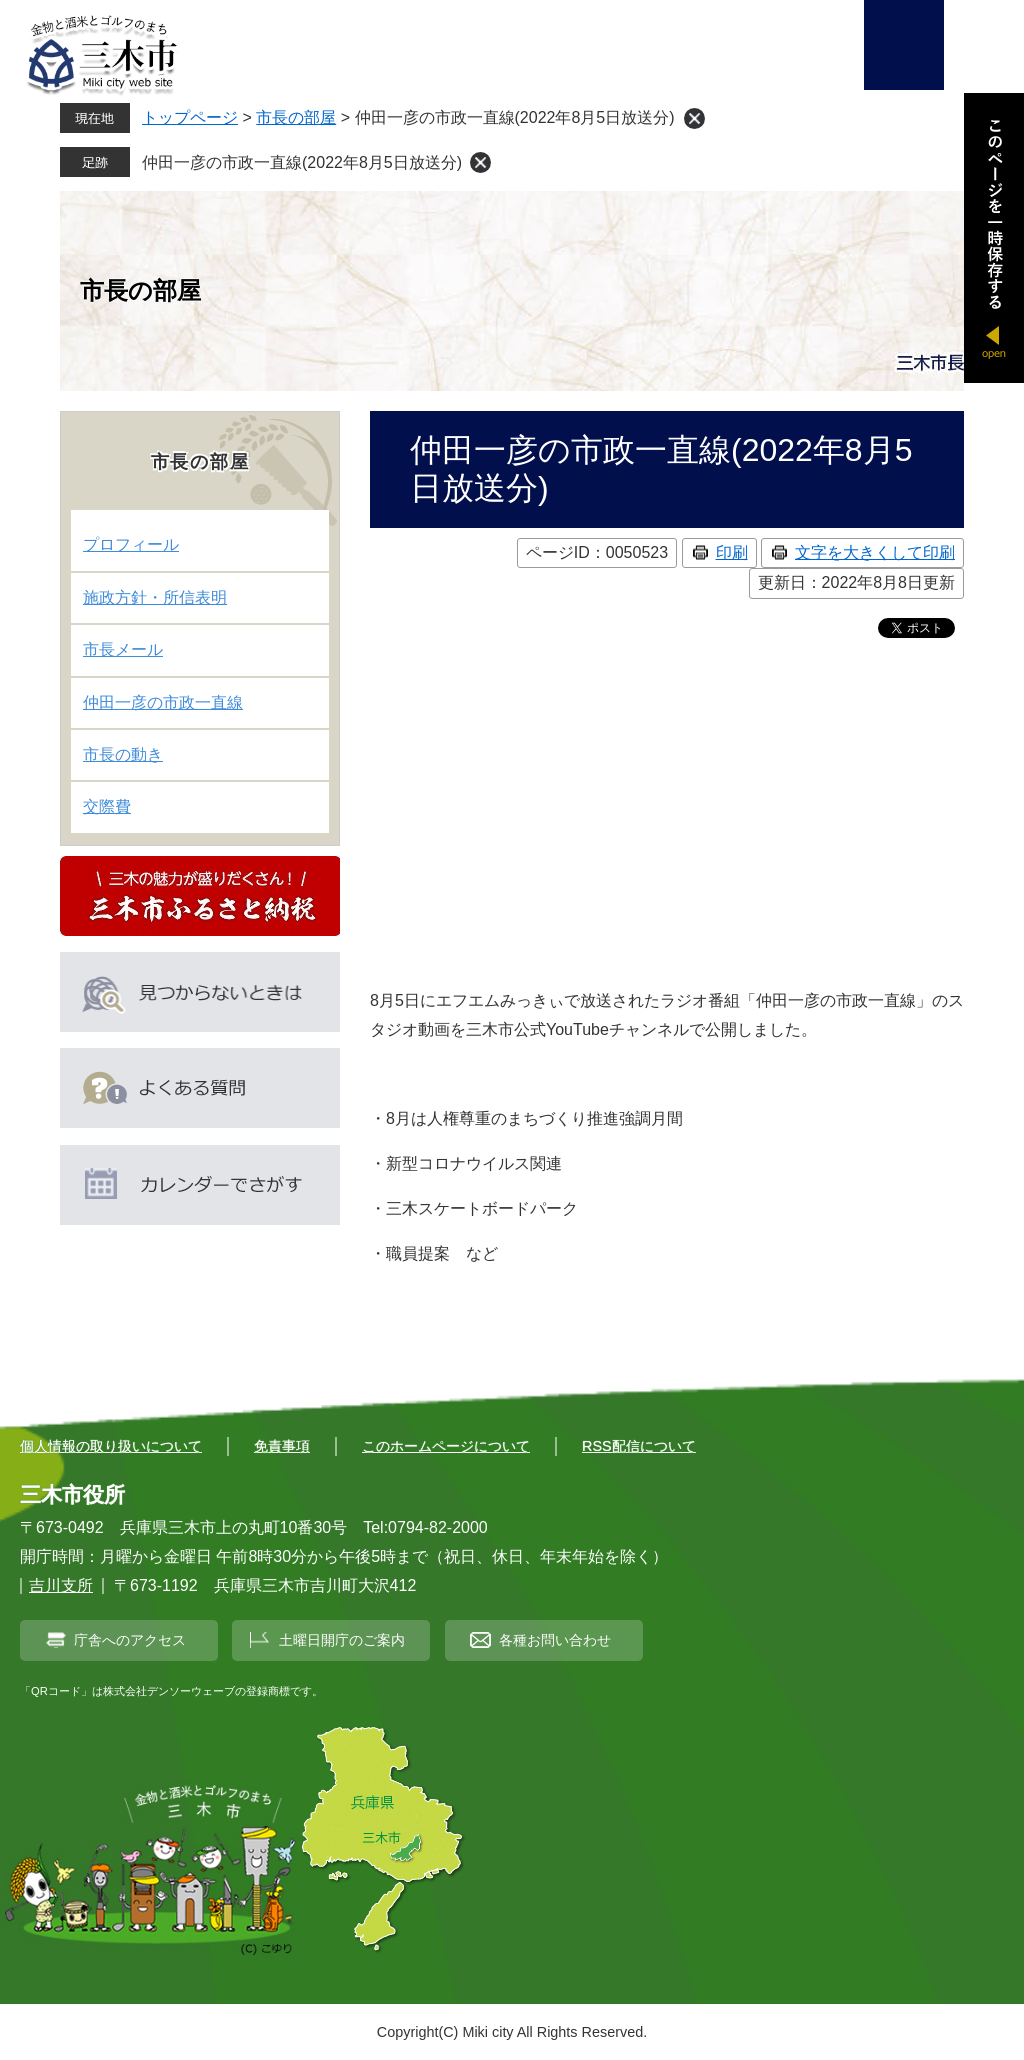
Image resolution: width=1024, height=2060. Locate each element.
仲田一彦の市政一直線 (163, 702)
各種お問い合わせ (555, 1640)
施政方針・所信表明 (155, 597)
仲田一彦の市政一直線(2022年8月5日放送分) (302, 162)
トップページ (190, 117)
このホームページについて (446, 1446)
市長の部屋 (296, 117)
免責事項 (282, 1446)
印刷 (732, 552)
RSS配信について (639, 1446)
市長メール (123, 649)
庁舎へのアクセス (130, 1640)
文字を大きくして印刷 (875, 552)
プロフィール (131, 544)
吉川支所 (61, 1585)
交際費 (107, 806)
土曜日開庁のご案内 (342, 1640)
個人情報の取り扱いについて (111, 1446)
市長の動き (123, 754)
